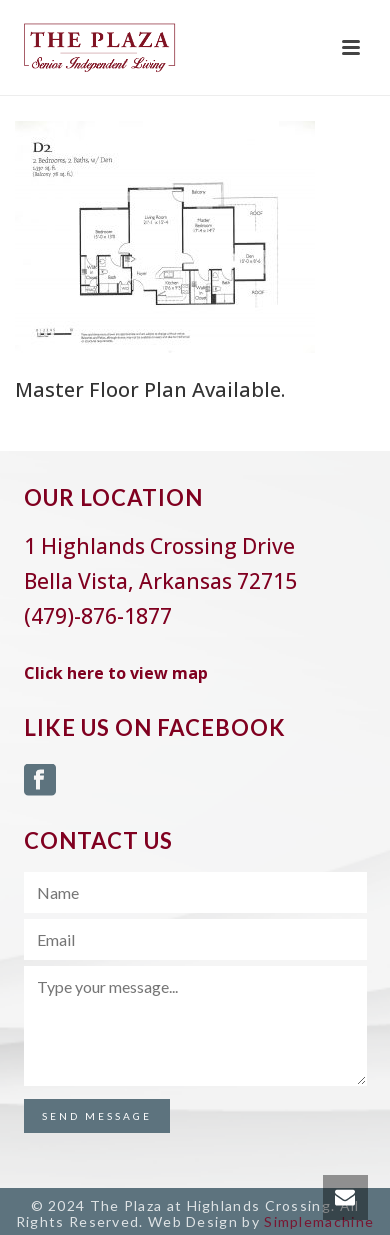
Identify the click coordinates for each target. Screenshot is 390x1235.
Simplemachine (319, 1221)
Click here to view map (116, 673)
